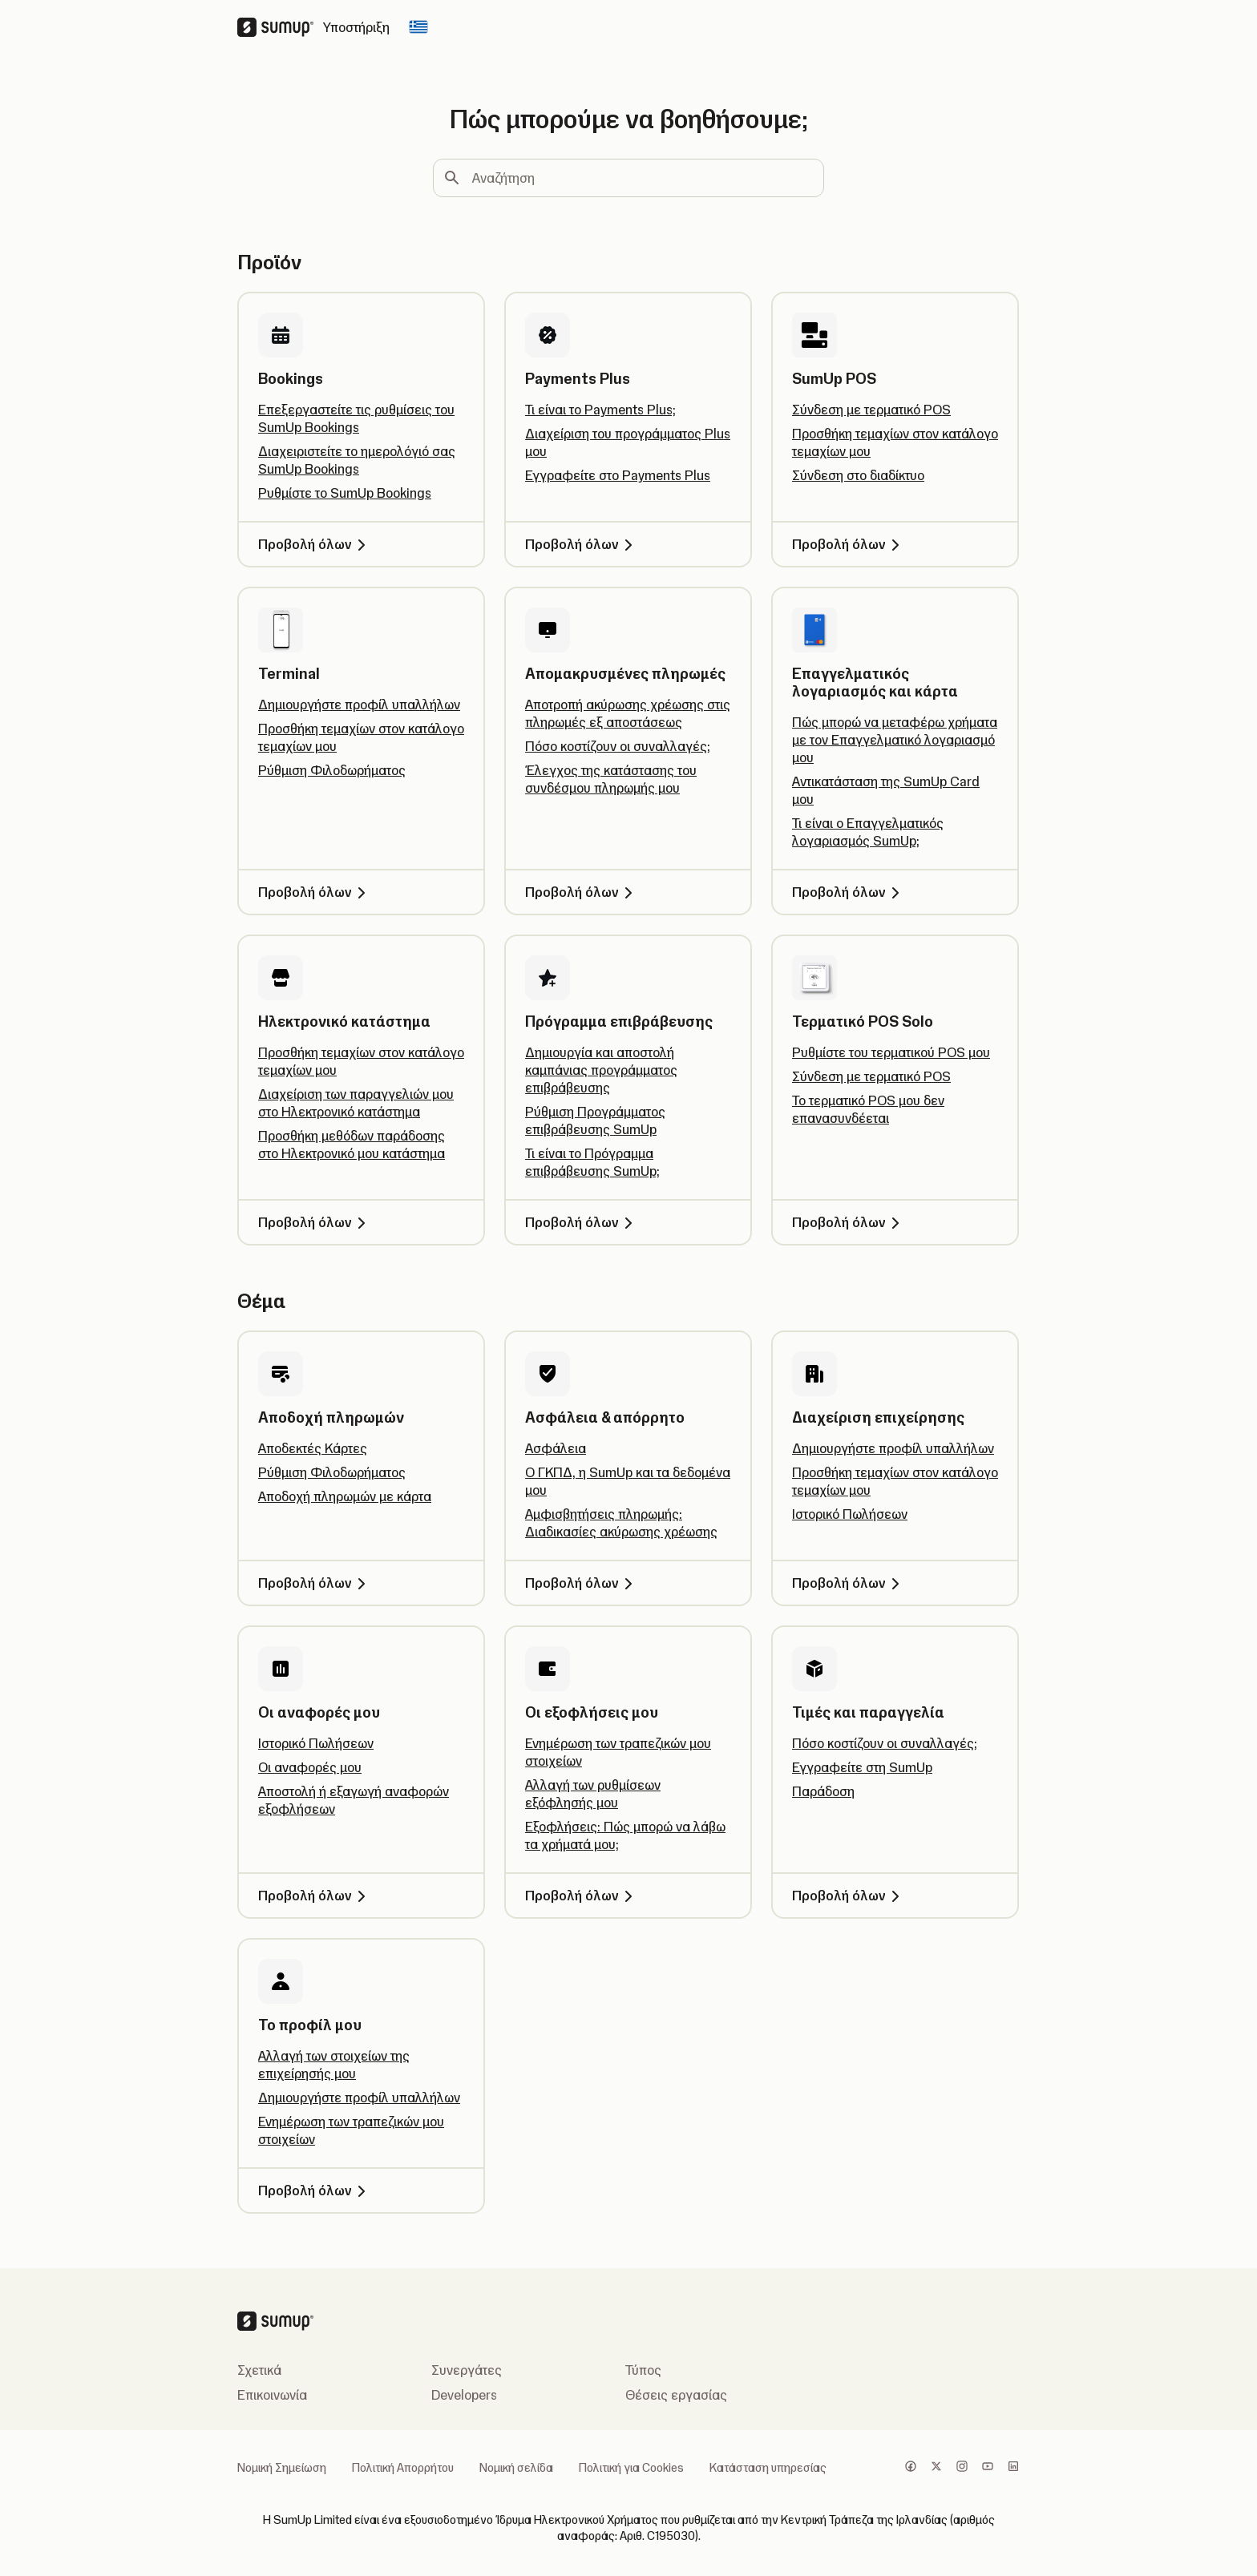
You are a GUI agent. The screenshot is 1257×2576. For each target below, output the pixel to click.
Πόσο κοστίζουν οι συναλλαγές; (617, 746)
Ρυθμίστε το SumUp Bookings (344, 493)
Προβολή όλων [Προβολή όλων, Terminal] (314, 892)
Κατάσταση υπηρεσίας (768, 2468)
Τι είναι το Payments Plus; (600, 410)
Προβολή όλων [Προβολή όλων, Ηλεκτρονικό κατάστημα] (314, 1222)
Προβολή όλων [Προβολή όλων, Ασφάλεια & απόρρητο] (581, 1583)
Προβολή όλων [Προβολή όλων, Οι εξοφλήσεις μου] (581, 1895)
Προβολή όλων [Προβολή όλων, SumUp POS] (848, 544)
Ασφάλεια (555, 1448)
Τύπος (643, 2370)
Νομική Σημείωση (281, 2468)
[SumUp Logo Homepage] (280, 27)
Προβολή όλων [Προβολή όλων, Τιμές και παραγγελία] (848, 1895)
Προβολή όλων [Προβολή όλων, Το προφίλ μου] (314, 2190)
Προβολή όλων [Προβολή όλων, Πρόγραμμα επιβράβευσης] (581, 1222)
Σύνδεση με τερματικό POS (871, 410)
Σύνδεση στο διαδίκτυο (858, 475)
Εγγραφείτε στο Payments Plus (617, 475)
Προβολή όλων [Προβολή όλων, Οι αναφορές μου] (314, 1895)
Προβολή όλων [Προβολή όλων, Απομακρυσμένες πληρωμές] (581, 892)
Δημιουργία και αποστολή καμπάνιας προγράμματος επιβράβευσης (601, 1070)
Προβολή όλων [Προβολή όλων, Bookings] (314, 544)
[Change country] (418, 27)
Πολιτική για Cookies (631, 2468)
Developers (464, 2395)
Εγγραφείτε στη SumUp (862, 1767)
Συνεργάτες (466, 2370)
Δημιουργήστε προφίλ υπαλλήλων (359, 704)
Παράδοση (823, 1791)
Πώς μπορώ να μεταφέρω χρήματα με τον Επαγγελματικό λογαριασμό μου (894, 739)
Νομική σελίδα (516, 2468)
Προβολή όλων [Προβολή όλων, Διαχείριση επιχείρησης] (848, 1583)
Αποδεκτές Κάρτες (312, 1448)
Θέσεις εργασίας (676, 2395)
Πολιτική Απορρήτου (403, 2468)
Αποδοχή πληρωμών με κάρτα (344, 1496)
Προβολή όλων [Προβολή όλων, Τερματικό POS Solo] (848, 1222)
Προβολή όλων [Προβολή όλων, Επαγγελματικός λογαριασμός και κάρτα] (848, 892)
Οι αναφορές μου (310, 1767)
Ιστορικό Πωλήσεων (849, 1514)
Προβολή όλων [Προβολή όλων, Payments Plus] (581, 544)
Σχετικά (259, 2370)
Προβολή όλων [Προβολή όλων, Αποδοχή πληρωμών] (314, 1583)
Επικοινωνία (272, 2395)
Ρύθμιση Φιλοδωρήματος (332, 770)
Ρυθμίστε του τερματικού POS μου (891, 1052)
